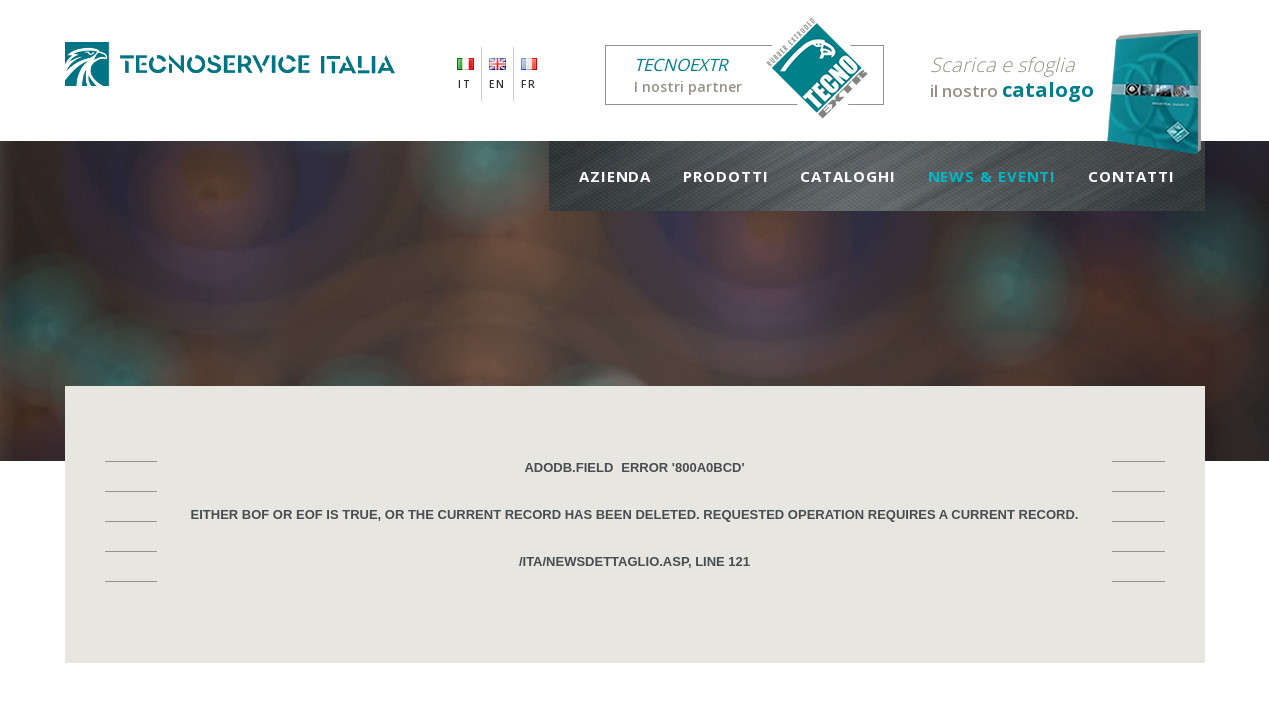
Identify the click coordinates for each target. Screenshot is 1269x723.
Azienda (615, 176)
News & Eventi (992, 176)
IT (465, 84)
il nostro (1012, 76)
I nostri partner (759, 74)
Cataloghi (847, 176)
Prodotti (725, 176)
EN (497, 84)
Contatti (1131, 176)
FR (529, 84)
